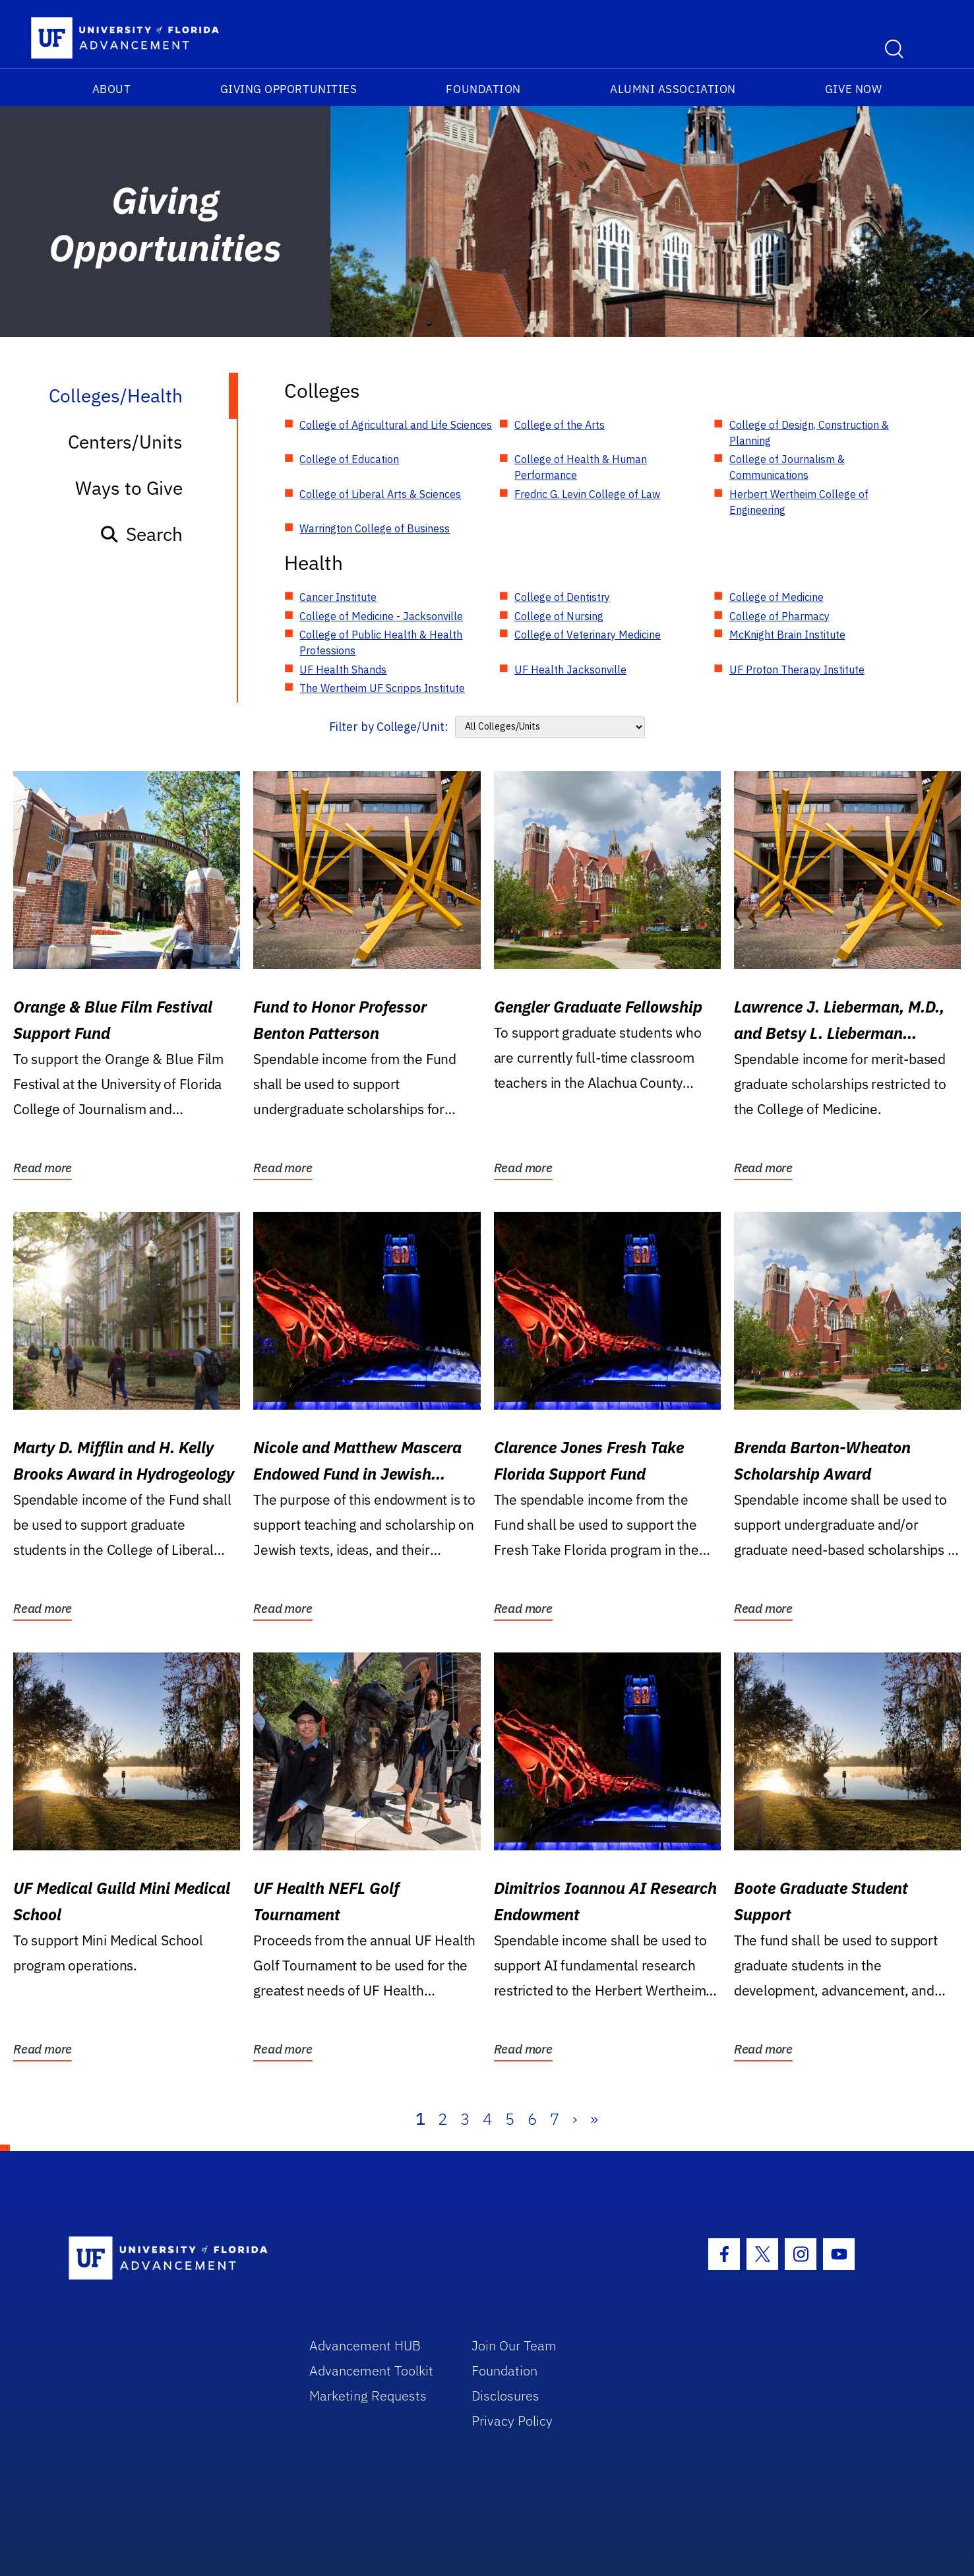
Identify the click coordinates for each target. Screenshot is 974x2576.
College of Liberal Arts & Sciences (380, 494)
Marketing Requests (368, 2395)
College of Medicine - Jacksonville (381, 616)
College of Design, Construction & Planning (809, 432)
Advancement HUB (365, 2345)
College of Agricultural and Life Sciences (395, 424)
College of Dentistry (562, 597)
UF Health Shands (342, 669)
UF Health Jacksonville (570, 669)
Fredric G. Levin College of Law (587, 494)
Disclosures (505, 2395)
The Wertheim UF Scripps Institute (382, 688)
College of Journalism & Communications (787, 467)
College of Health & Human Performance (580, 467)
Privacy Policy (512, 2421)
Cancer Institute (338, 597)
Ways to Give (129, 488)
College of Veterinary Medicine (587, 634)
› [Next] (574, 2118)
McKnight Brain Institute (787, 634)
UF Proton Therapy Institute (797, 669)
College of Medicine (776, 597)
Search (141, 534)
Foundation (483, 89)
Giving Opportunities (288, 89)
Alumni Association (673, 89)
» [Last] (594, 2118)
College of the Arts (559, 424)
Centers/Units (125, 441)
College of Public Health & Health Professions (380, 642)
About (111, 89)
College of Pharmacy (779, 616)
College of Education (349, 459)
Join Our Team (514, 2345)
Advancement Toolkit (371, 2370)
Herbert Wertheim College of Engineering (798, 502)
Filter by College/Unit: (388, 726)
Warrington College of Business (374, 528)
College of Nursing (558, 616)
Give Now (853, 89)
